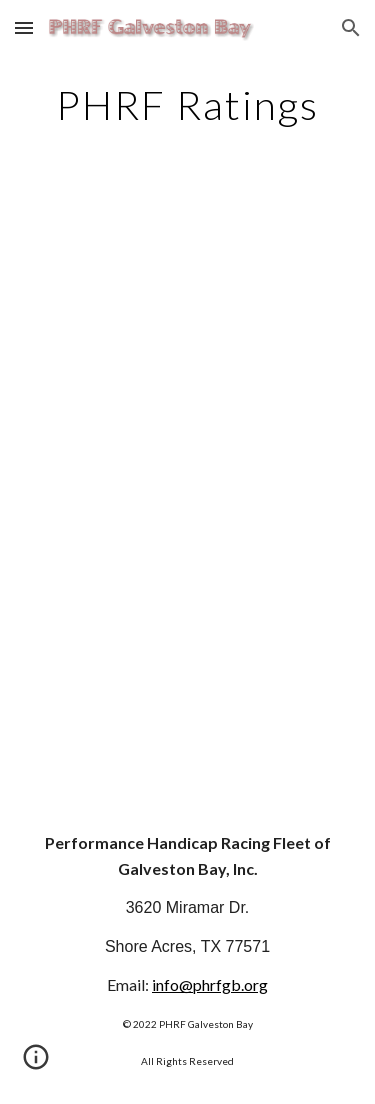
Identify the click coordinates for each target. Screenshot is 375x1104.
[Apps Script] (188, 489)
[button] (24, 27)
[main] (188, 105)
